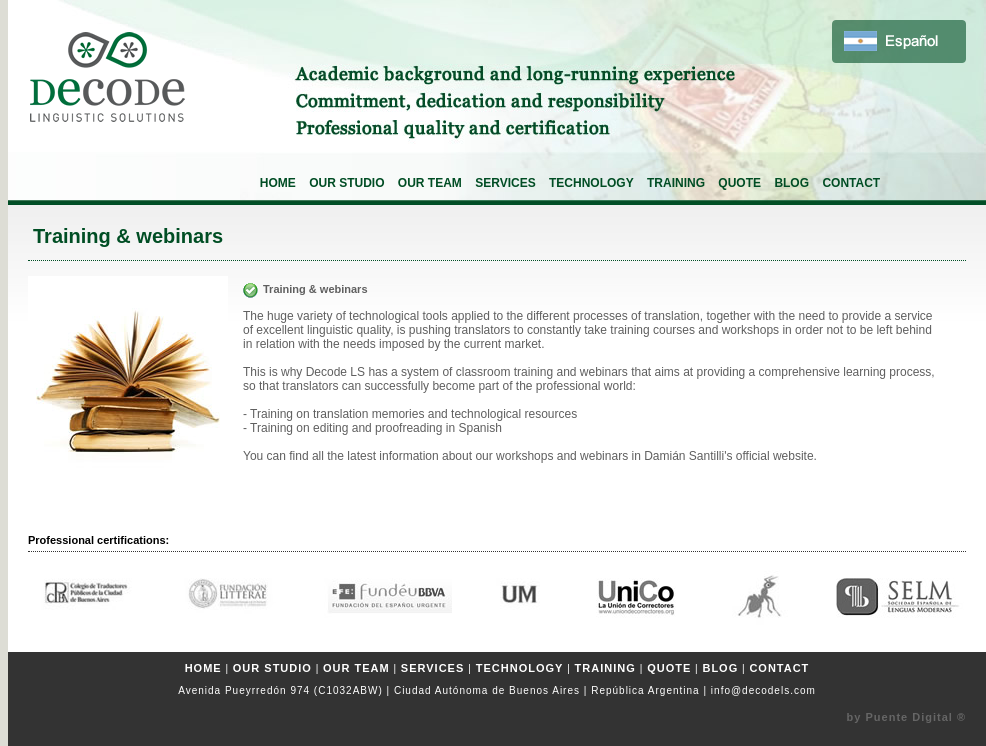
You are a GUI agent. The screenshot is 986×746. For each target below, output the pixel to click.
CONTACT (851, 183)
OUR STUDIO (346, 183)
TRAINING (676, 183)
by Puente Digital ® (906, 717)
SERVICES (505, 183)
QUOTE (739, 183)
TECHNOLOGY (591, 183)
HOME (278, 183)
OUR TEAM (430, 183)
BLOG (791, 183)
